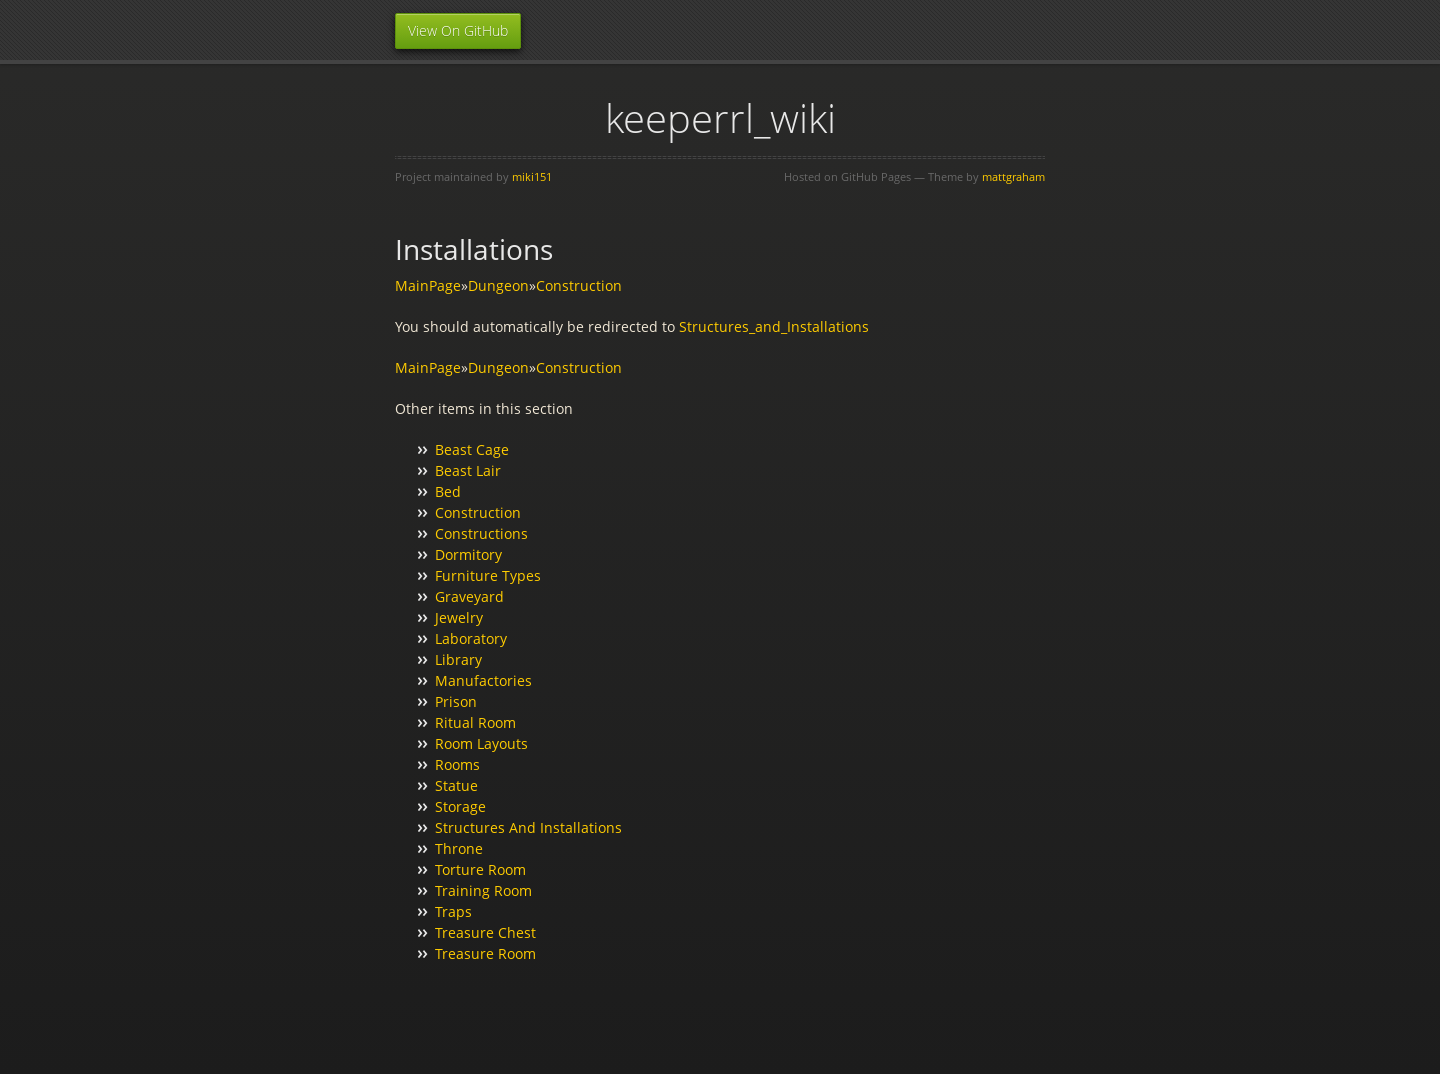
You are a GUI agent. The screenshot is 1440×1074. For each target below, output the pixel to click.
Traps (453, 911)
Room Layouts (481, 743)
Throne (459, 848)
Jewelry (459, 617)
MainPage (428, 285)
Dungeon (498, 285)
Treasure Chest (485, 932)
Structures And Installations (528, 827)
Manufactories (483, 680)
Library (458, 659)
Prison (456, 701)
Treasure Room (485, 953)
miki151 (532, 176)
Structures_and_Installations (774, 326)
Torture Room (480, 869)
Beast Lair (468, 470)
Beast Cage (472, 449)
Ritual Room (475, 722)
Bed (448, 491)
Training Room (483, 890)
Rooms (457, 764)
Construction (579, 285)
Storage (460, 806)
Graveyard (469, 596)
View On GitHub (458, 30)
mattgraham (1013, 176)
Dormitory (468, 554)
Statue (456, 785)
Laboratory (471, 638)
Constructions (481, 533)
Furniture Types (488, 575)
